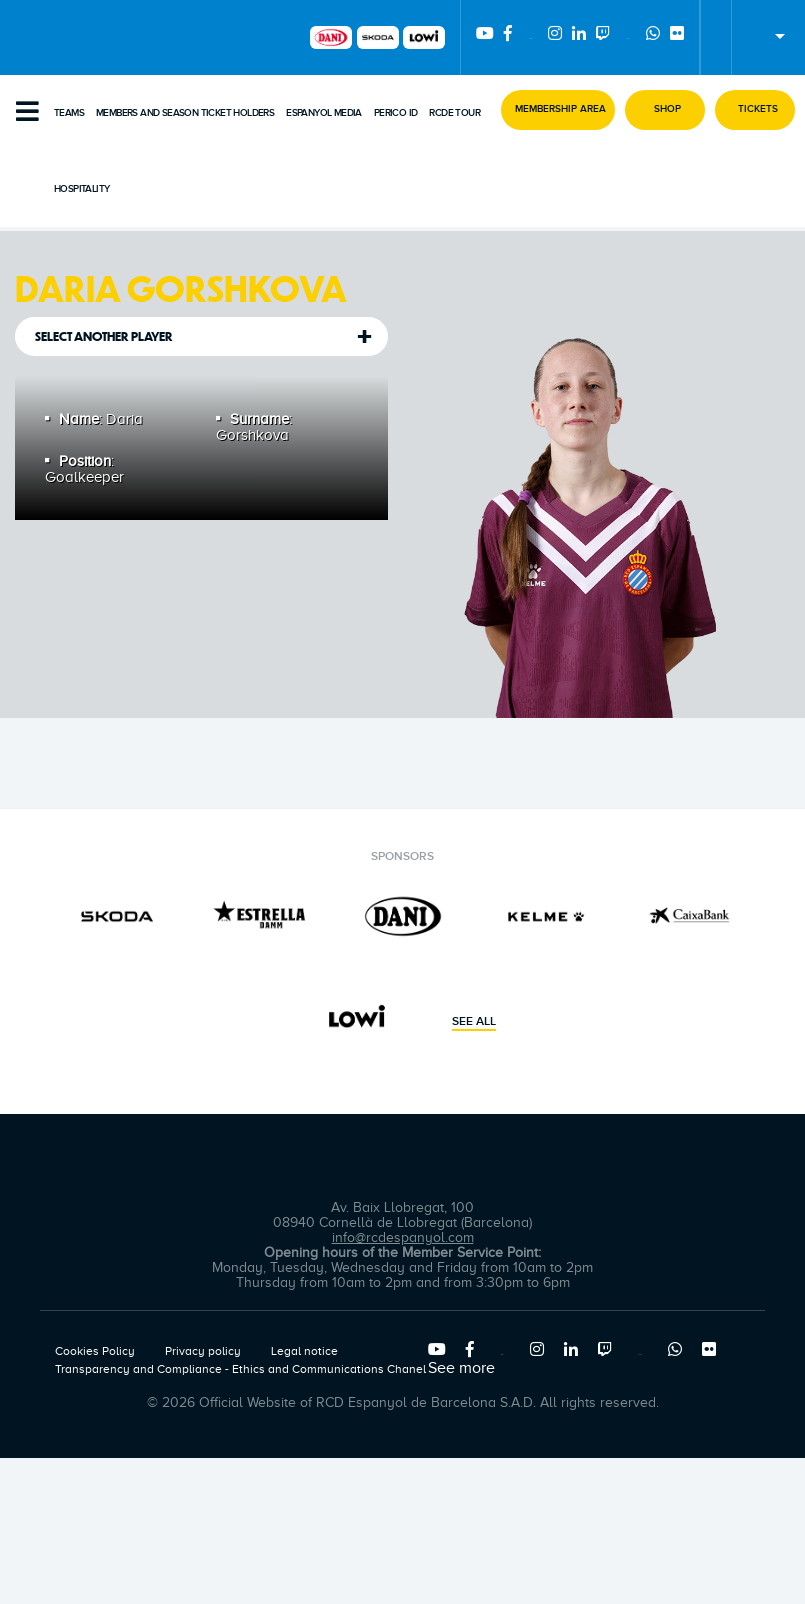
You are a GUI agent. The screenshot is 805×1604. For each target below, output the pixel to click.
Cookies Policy (95, 1351)
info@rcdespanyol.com (403, 1237)
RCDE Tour (454, 113)
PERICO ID (396, 113)
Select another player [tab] (104, 336)
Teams (69, 113)
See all (474, 1022)
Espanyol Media (324, 113)
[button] (558, 110)
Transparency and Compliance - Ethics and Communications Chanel (240, 1369)
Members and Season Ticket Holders (185, 113)
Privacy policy (203, 1351)
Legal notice (304, 1351)
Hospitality (81, 189)
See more (461, 1368)
